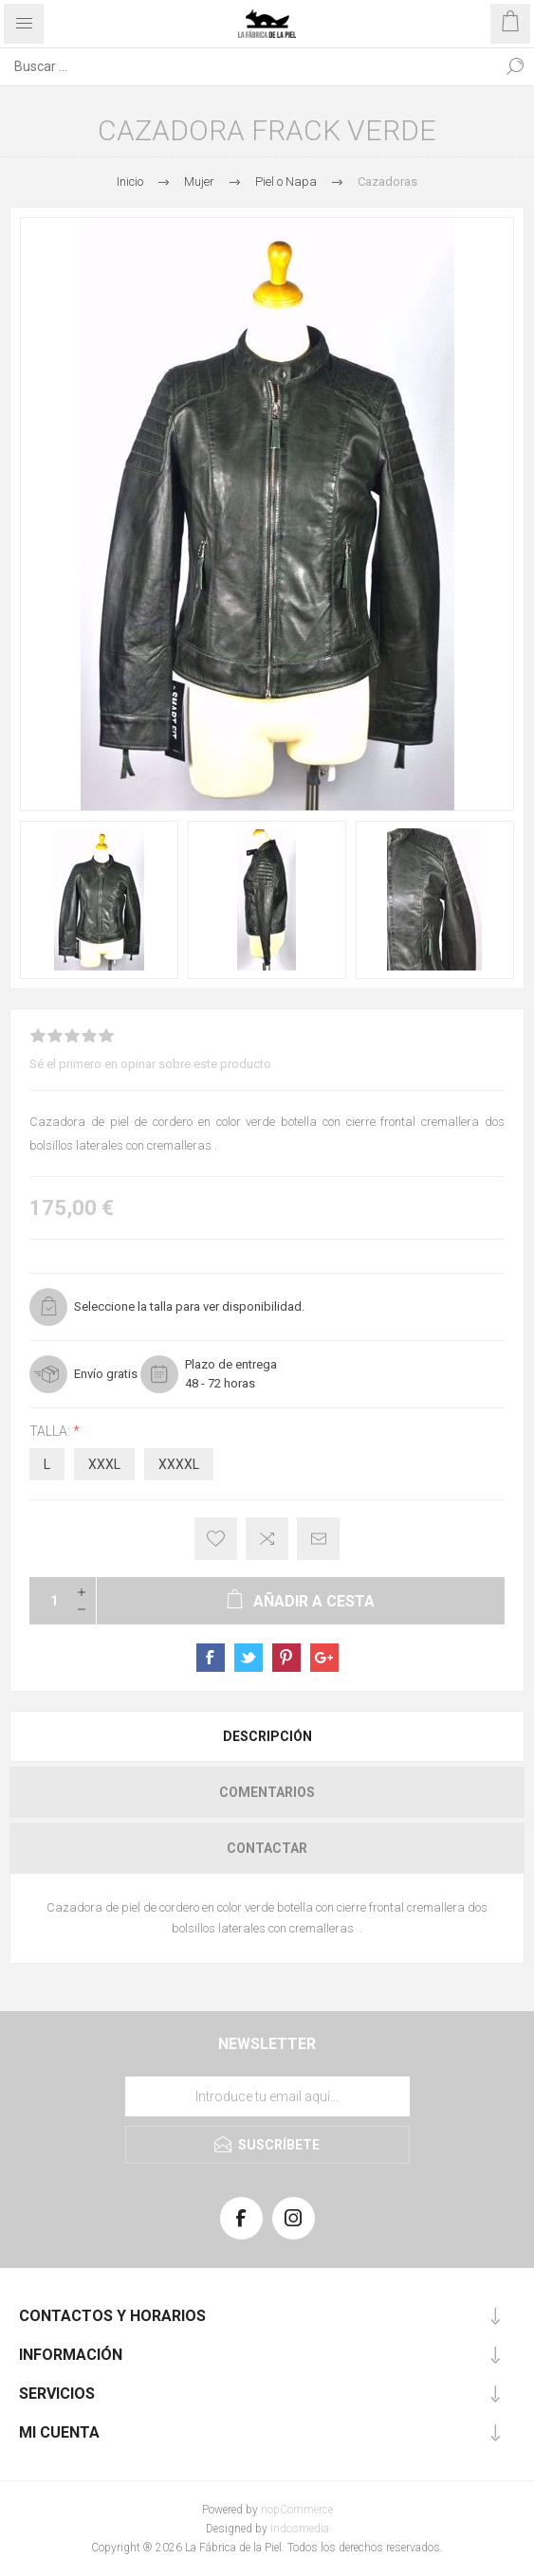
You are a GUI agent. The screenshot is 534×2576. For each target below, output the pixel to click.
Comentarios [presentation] (267, 1792)
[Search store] (248, 66)
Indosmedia (299, 2528)
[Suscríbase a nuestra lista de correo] (267, 2096)
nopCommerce (297, 2509)
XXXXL (178, 1464)
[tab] (267, 1736)
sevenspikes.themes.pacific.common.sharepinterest (286, 1657)
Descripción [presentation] (267, 1736)
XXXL (104, 1464)
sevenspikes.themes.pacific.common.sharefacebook (210, 1657)
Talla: (51, 1431)
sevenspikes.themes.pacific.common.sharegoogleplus (324, 1657)
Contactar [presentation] (267, 1848)
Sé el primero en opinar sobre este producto (150, 1064)
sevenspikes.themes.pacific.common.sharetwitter (248, 1657)
